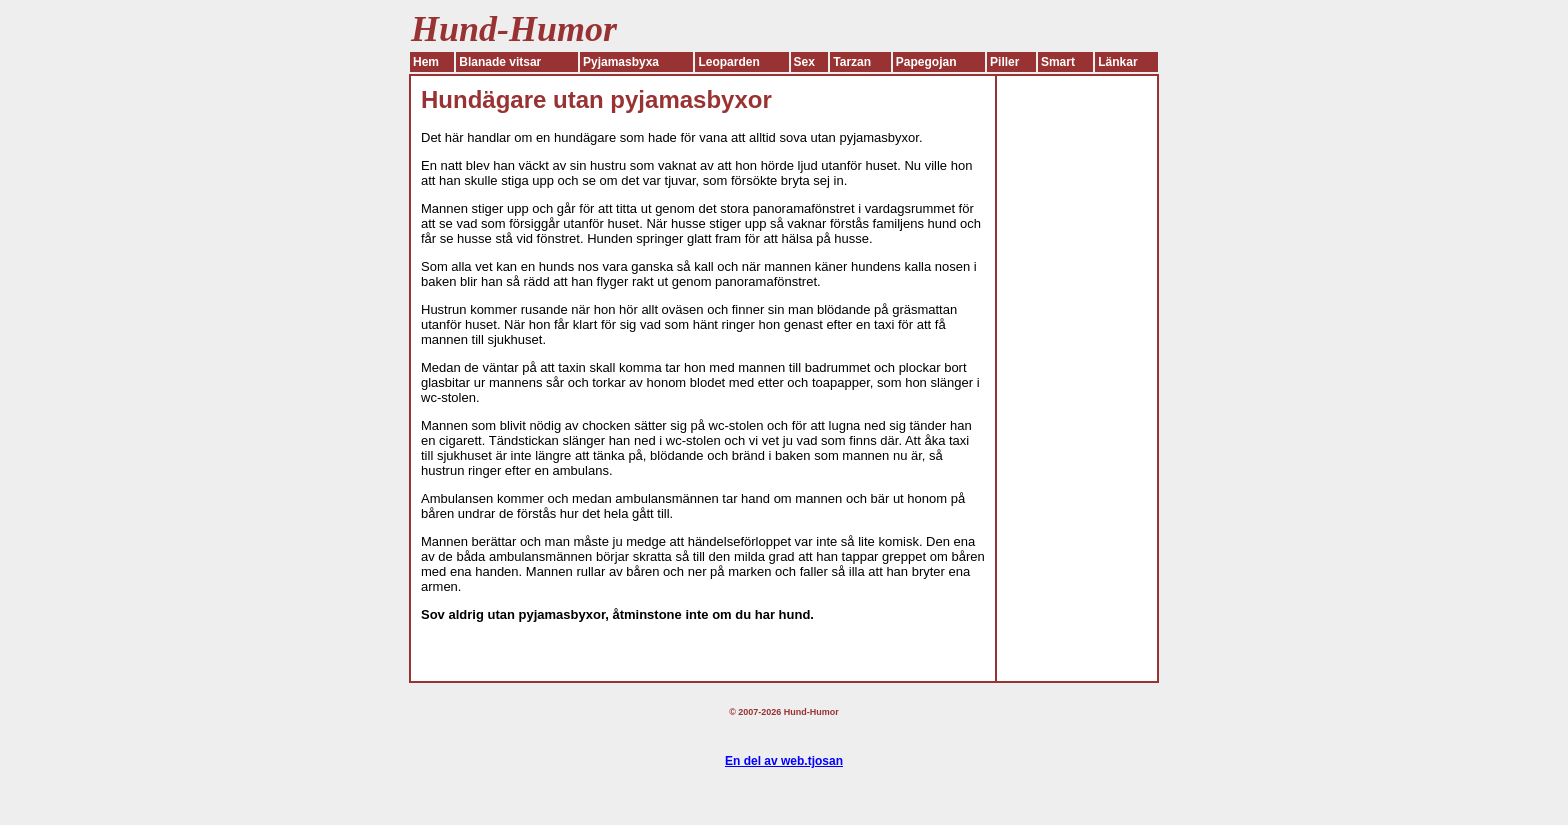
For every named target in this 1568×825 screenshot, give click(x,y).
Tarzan (852, 62)
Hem (426, 62)
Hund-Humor (811, 712)
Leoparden (728, 62)
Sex (804, 62)
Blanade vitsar (500, 62)
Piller (1004, 62)
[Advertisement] (1077, 376)
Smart (1058, 62)
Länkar (1117, 62)
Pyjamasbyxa (621, 62)
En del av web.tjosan (784, 761)
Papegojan (926, 62)
